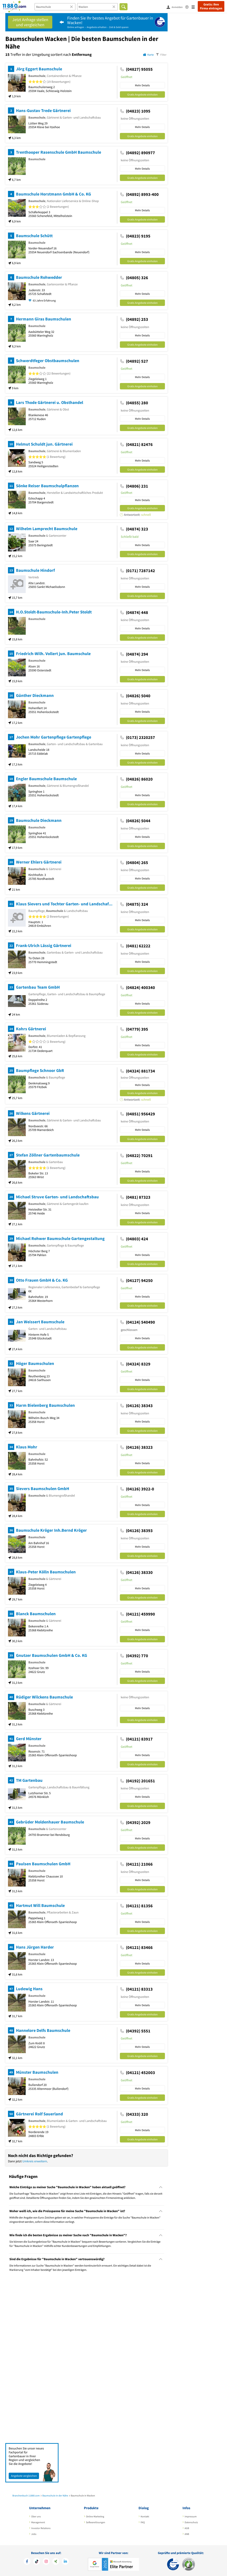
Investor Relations (41, 2528)
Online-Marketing (95, 2516)
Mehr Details (142, 85)
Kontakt (145, 2516)
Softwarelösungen (95, 2522)
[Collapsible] (161, 2187)
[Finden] (124, 6)
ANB (187, 2534)
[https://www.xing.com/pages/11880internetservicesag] (55, 2561)
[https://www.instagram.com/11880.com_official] (46, 2561)
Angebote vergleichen (24, 2475)
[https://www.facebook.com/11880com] (27, 2561)
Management (38, 2522)
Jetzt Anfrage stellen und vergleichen (30, 22)
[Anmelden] (176, 7)
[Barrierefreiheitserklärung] (188, 6)
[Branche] (55, 6)
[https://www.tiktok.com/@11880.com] (36, 2561)
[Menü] (195, 7)
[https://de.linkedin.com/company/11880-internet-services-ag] (65, 2561)
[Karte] (148, 54)
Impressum (191, 2516)
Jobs (33, 2534)
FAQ (143, 2522)
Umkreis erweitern (34, 2161)
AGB (187, 2528)
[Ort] (97, 6)
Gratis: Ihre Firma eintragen (211, 6)
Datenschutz (191, 2522)
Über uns (36, 2516)
